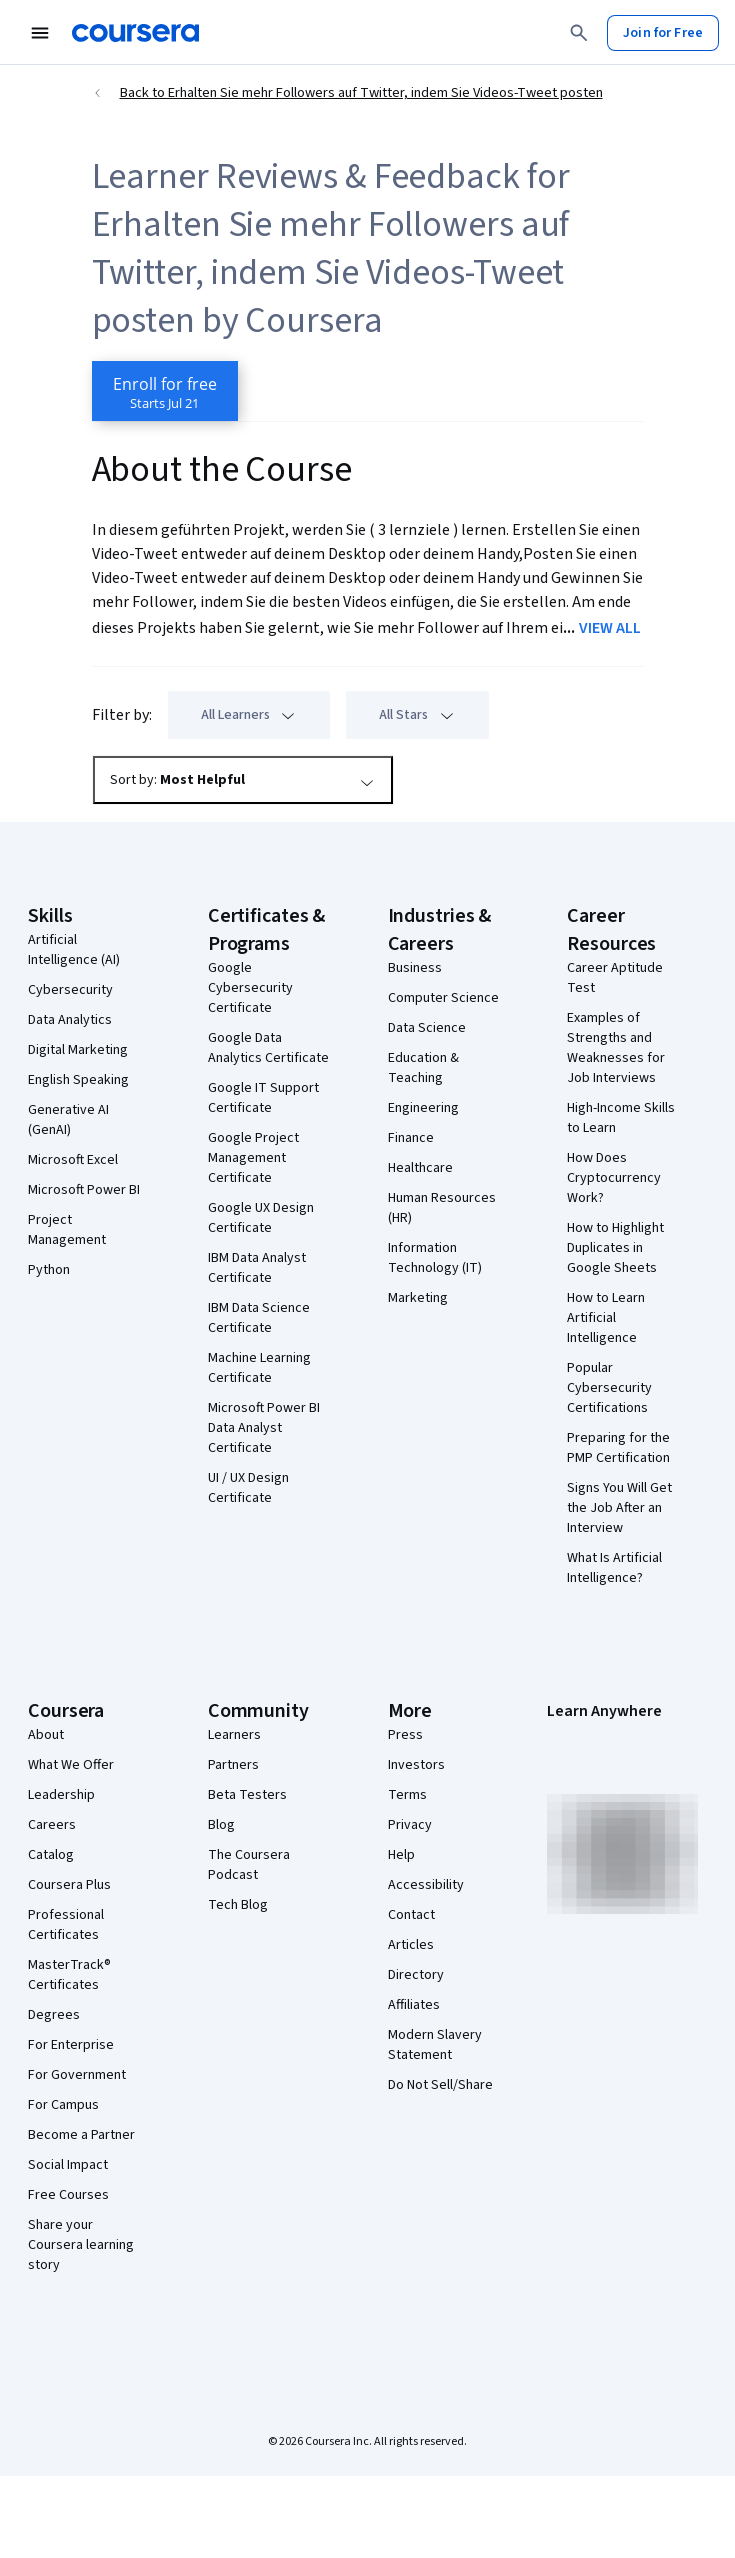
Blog (221, 1825)
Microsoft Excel (73, 1160)
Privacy (410, 1825)
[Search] (579, 33)
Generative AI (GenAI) (68, 1120)
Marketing (418, 1298)
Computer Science (443, 998)
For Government (77, 2075)
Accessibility (426, 1885)
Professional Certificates (66, 1925)
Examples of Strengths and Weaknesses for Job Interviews (616, 1048)
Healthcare (420, 1168)
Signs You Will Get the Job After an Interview (619, 1508)
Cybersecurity (70, 990)
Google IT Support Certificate (263, 1098)
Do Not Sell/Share (440, 2085)
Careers (52, 1825)
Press (405, 1735)
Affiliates (414, 2005)
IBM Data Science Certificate (259, 1318)
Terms (407, 1795)
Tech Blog (238, 1905)
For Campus (63, 2105)
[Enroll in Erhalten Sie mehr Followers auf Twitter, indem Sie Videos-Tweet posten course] (165, 391)
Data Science (427, 1028)
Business (415, 968)
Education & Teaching (423, 1068)
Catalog (51, 1855)
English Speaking (78, 1080)
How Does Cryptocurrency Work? (614, 1178)
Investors (416, 1765)
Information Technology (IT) (435, 1258)
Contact (411, 1915)
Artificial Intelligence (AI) (74, 950)
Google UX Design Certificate (261, 1218)
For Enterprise (71, 2045)
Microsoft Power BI (84, 1190)
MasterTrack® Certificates (69, 1975)
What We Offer (71, 1765)
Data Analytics (70, 1020)
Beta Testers (247, 1795)
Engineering (423, 1108)
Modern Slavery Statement (435, 2045)
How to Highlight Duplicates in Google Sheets (615, 1248)
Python (49, 1270)
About (46, 1735)
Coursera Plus (69, 1885)
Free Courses (68, 2195)
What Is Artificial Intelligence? (614, 1568)
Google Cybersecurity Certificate (250, 988)
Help (401, 1855)
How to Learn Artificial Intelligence (606, 1318)
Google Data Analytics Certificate (268, 1048)
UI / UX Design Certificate (248, 1488)
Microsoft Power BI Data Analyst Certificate (264, 1428)
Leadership (61, 1795)
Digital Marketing (78, 1050)
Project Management (67, 1230)
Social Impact (68, 2165)
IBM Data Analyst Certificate (257, 1268)
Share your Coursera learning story (81, 2245)
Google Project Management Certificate (253, 1158)
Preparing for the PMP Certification (618, 1448)
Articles (411, 1945)
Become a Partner (81, 2135)
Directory (416, 1975)
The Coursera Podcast (249, 1865)
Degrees (54, 2015)
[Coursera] (135, 33)
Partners (233, 1765)
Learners (234, 1735)
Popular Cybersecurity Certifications (609, 1388)
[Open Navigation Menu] (40, 33)
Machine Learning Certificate (259, 1368)
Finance (411, 1138)
